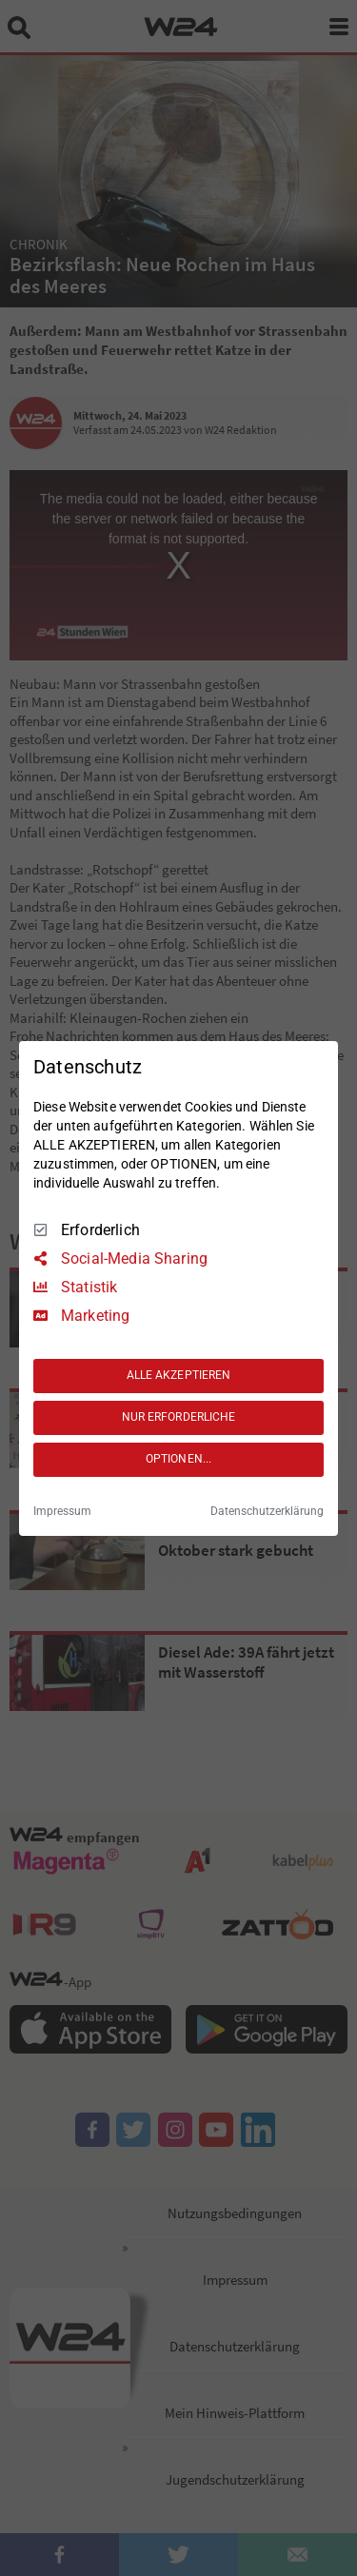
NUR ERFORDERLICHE (179, 1417)
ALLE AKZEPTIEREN (179, 1375)
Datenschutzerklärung (267, 1511)
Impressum (62, 1511)
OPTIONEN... (178, 1458)
